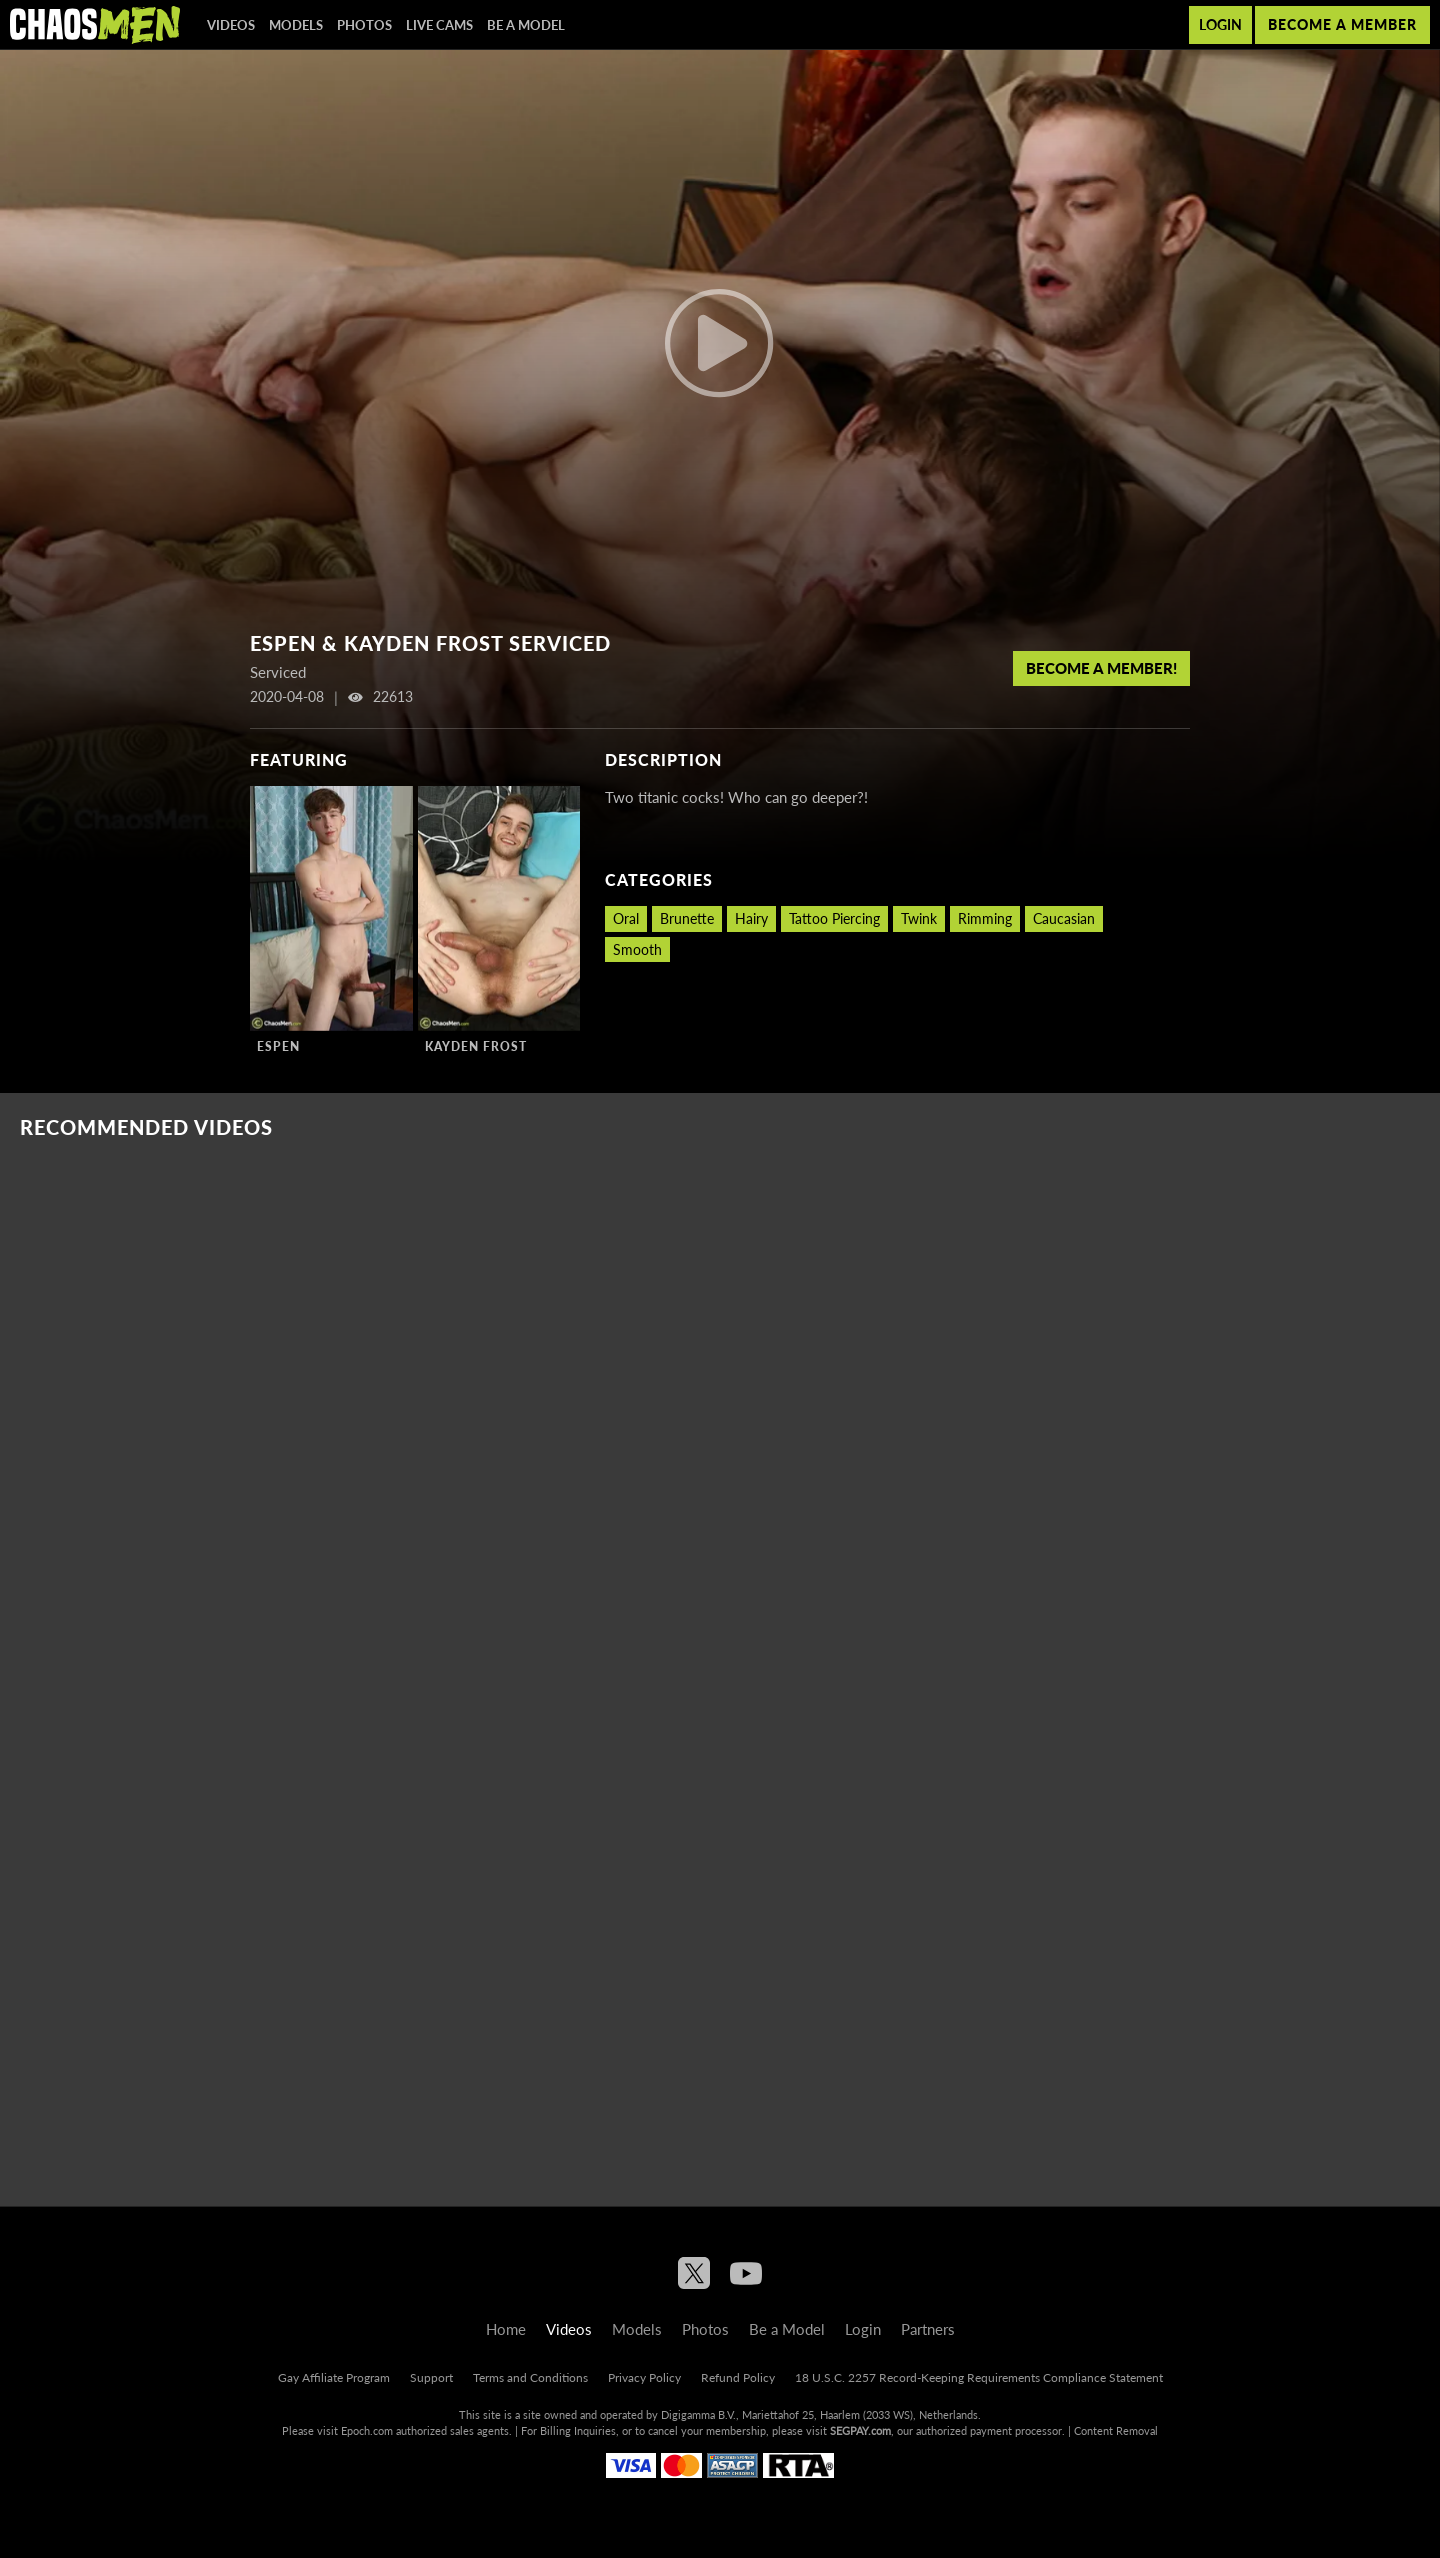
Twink (919, 918)
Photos (364, 25)
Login (1220, 24)
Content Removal (1116, 2430)
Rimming (985, 918)
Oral (626, 918)
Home (506, 2329)
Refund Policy (738, 2377)
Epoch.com (367, 2430)
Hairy (751, 918)
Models (296, 25)
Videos (231, 25)
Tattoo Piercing (834, 918)
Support (431, 2377)
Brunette (687, 918)
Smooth (637, 949)
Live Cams (439, 25)
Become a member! (1101, 668)
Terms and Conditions (530, 2377)
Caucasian (1064, 918)
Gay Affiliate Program (334, 2377)
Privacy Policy (644, 2377)
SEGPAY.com (860, 2430)
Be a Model (526, 25)
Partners (928, 2329)
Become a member (1342, 24)
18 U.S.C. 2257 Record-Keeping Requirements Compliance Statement (979, 2377)
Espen (278, 1046)
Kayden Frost (476, 1046)
